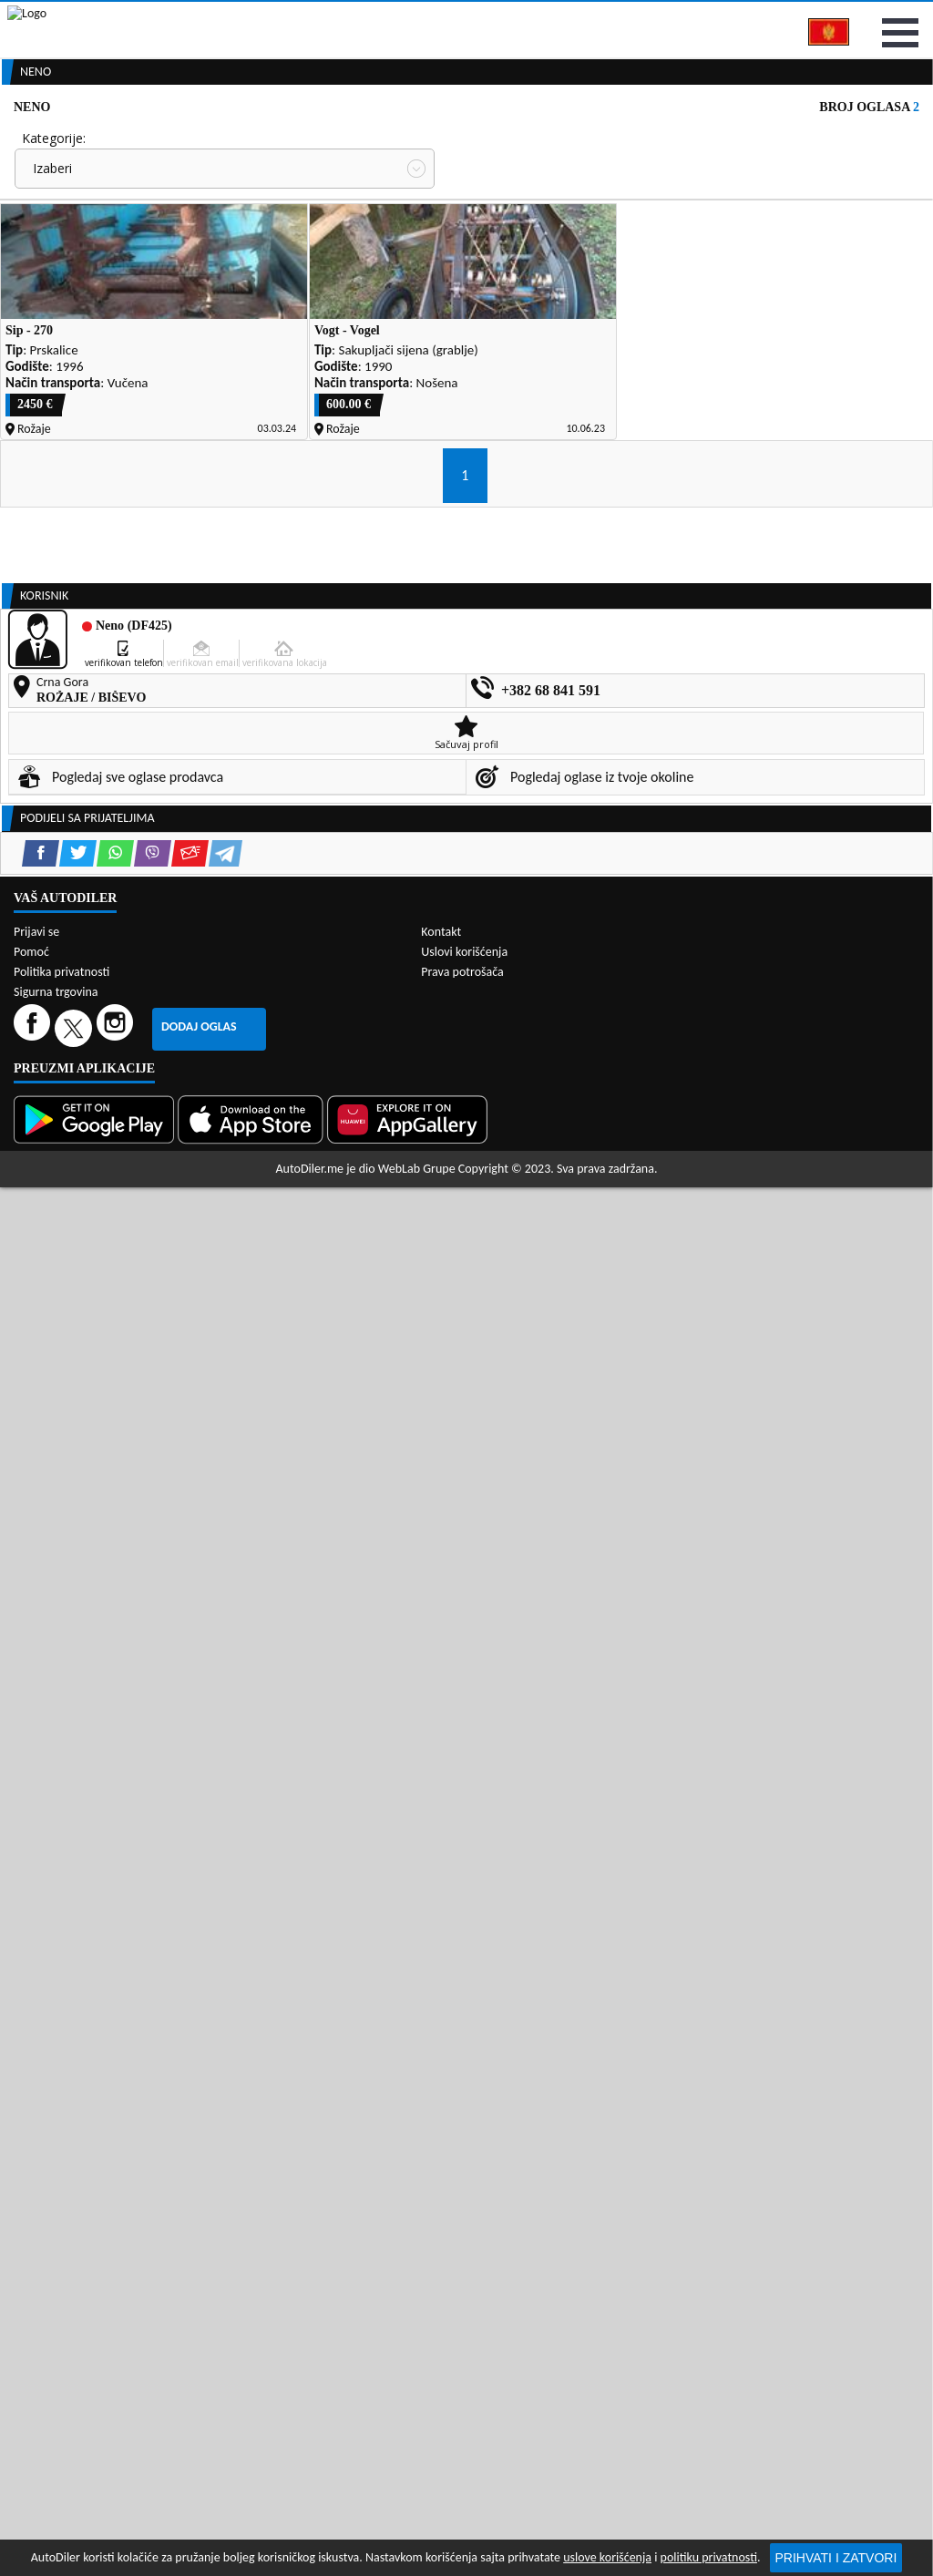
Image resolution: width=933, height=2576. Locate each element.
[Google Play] (96, 2281)
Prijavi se (890, 17)
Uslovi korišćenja (464, 2112)
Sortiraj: (483, 301)
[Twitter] (76, 2188)
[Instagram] (117, 2188)
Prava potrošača (462, 2132)
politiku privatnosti (709, 2557)
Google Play (365, 17)
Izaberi (52, 263)
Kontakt (797, 17)
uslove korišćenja (607, 2557)
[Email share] (190, 1467)
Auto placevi (301, 139)
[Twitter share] (78, 1467)
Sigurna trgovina (56, 2152)
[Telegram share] (225, 1467)
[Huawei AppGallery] (409, 2281)
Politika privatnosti (61, 2132)
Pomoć (31, 2112)
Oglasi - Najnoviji (526, 330)
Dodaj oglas (199, 2187)
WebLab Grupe (417, 2329)
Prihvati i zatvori (836, 2557)
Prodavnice (195, 139)
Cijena (478, 233)
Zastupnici (404, 139)
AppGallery (594, 18)
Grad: (37, 301)
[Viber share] (153, 1467)
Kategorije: (54, 233)
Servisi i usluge (623, 139)
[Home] (16, 139)
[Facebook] (34, 2188)
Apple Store (482, 17)
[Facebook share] (41, 1467)
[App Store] (252, 2281)
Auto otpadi (506, 139)
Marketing (701, 18)
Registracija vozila (763, 139)
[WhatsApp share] (115, 1467)
